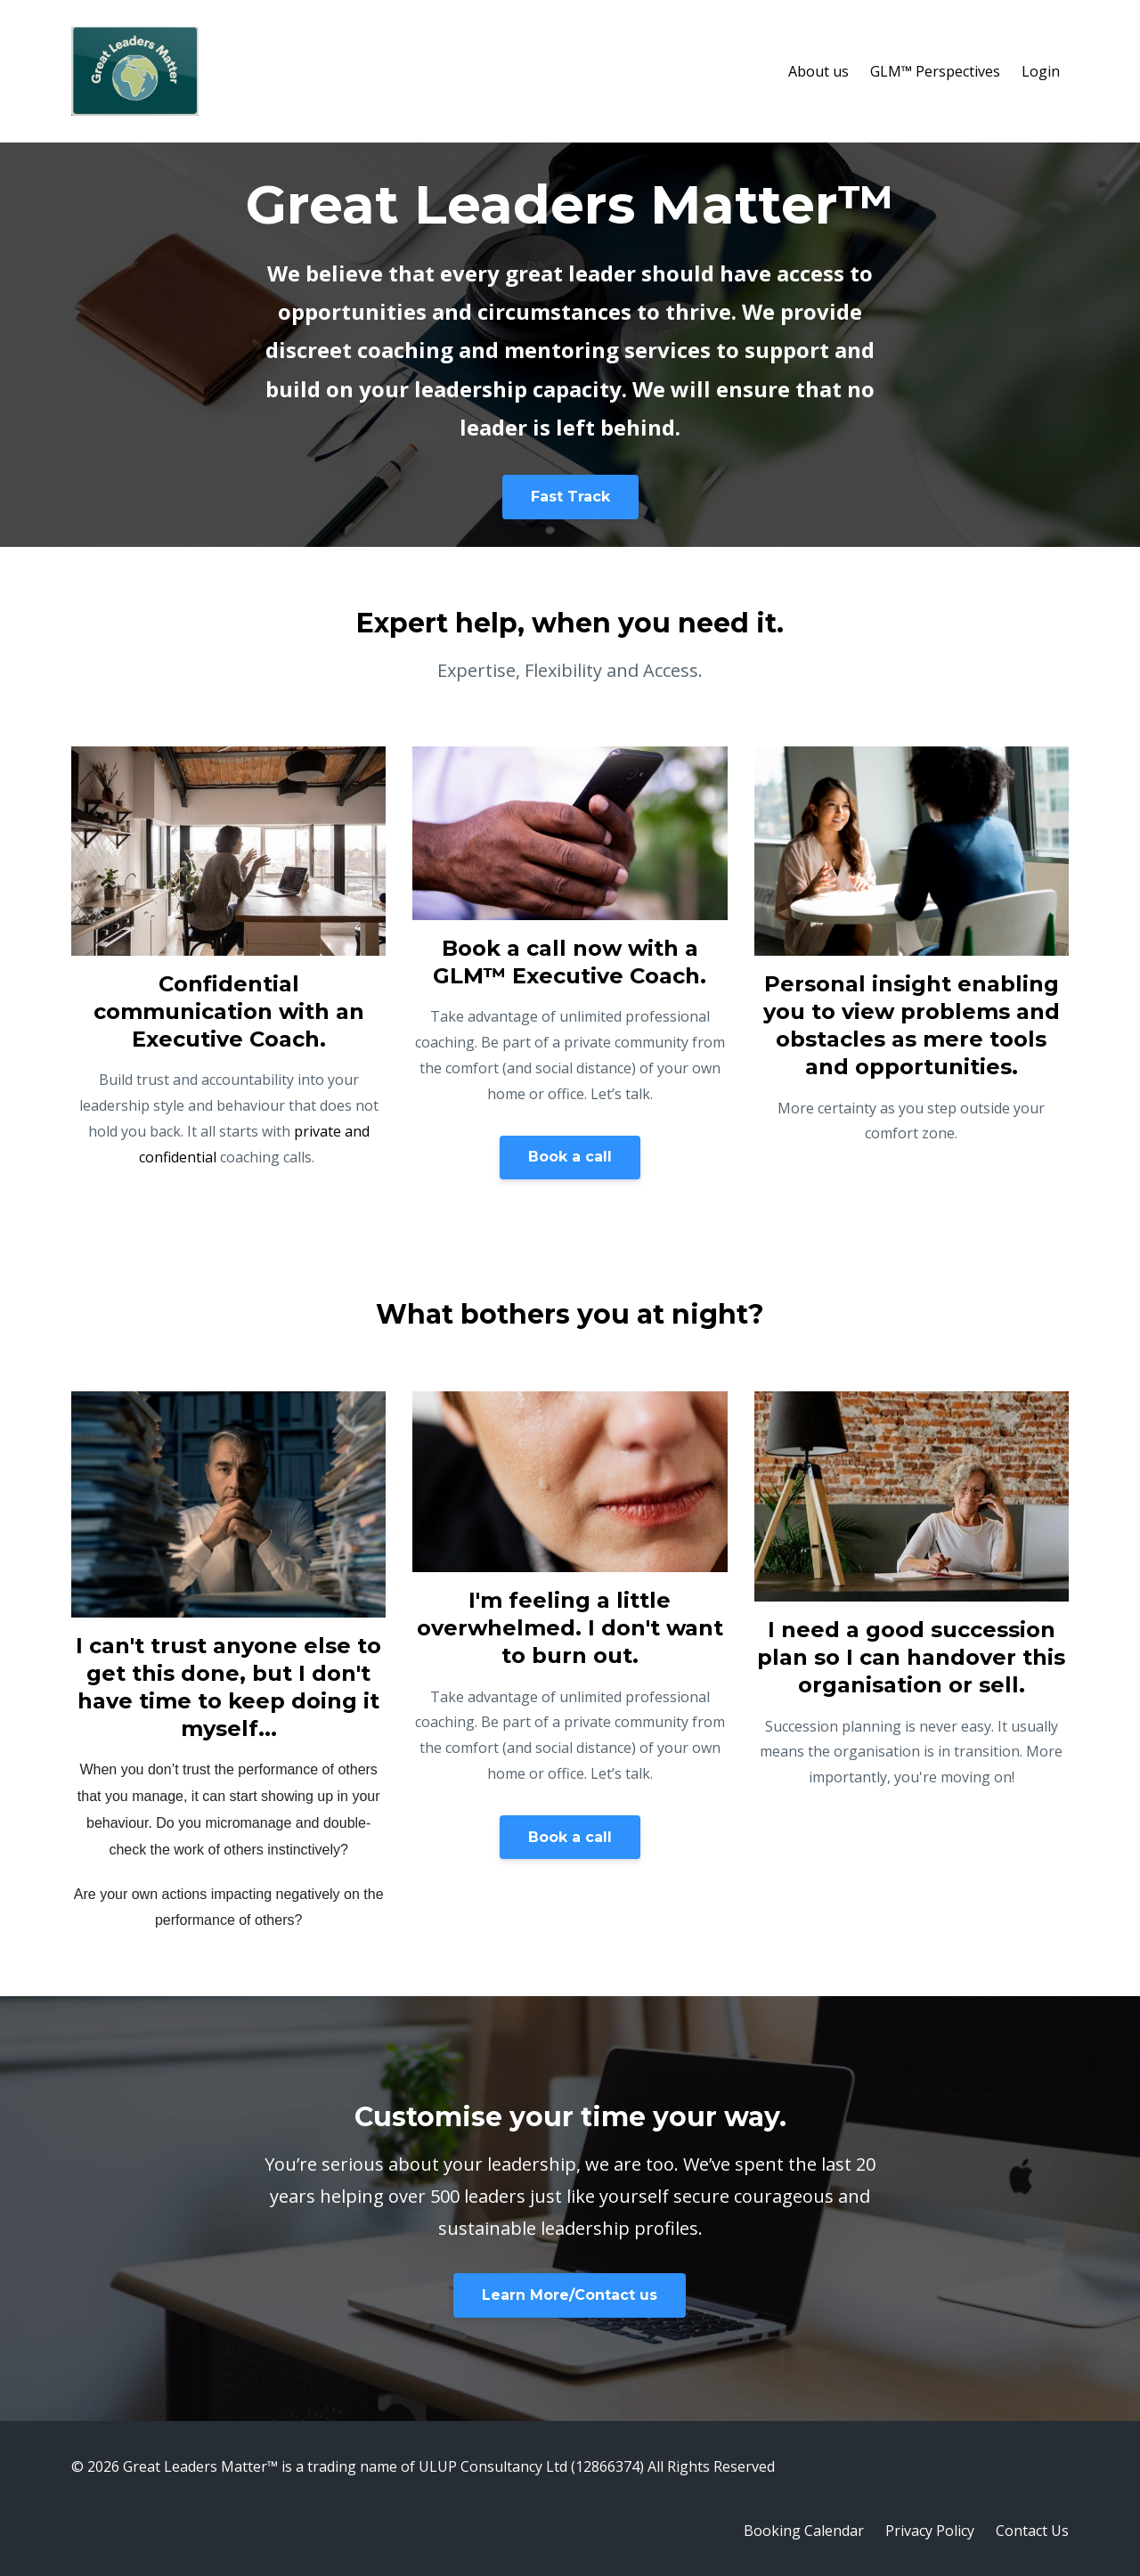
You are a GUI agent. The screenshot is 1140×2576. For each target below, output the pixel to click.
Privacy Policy (929, 2530)
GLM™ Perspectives (935, 71)
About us (818, 71)
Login (1041, 71)
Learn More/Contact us (569, 2295)
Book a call (570, 1156)
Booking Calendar (804, 2530)
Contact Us (1032, 2530)
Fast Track (570, 496)
